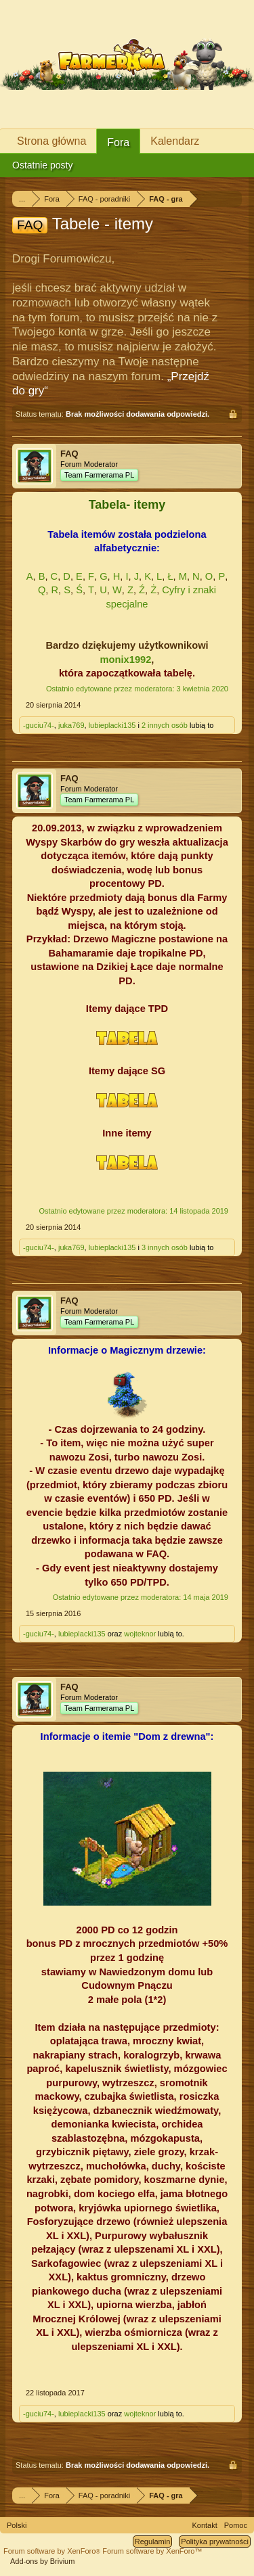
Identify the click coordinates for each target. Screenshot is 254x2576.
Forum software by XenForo (52, 2551)
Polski (16, 2525)
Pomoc (235, 2525)
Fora (118, 142)
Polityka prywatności (215, 2541)
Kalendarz (174, 141)
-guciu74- (38, 725)
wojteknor (140, 1634)
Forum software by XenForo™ (152, 2551)
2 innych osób (165, 725)
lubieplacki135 (112, 725)
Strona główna (51, 141)
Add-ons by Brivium (42, 2561)
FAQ (69, 453)
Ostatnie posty (42, 165)
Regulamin (153, 2541)
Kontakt (204, 2525)
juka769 (71, 725)
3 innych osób (165, 1247)
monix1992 (126, 659)
